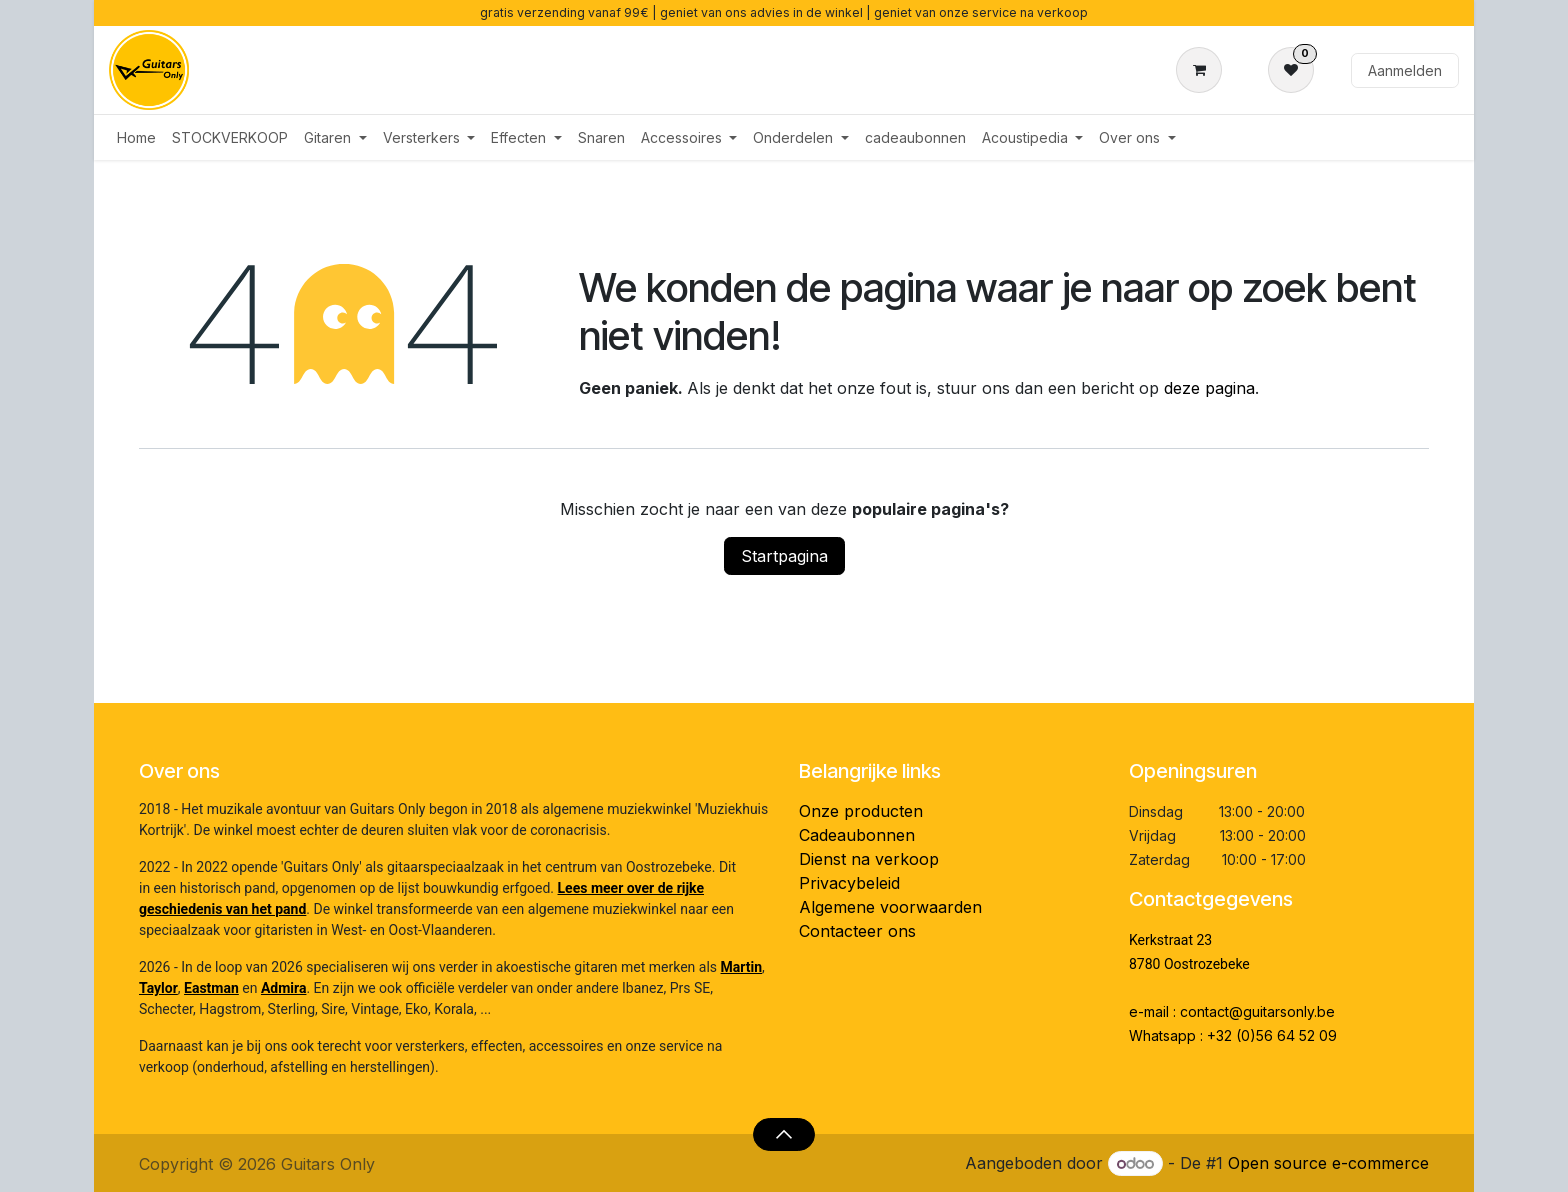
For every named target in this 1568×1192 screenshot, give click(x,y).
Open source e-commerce (1328, 1163)
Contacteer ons (857, 931)
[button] (783, 1134)
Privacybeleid (849, 883)
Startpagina (784, 556)
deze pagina (1209, 388)
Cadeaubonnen (857, 835)
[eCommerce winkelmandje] (1203, 70)
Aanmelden (1405, 70)
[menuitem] (136, 137)
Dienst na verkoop (869, 859)
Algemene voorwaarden (890, 907)
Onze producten (861, 811)
